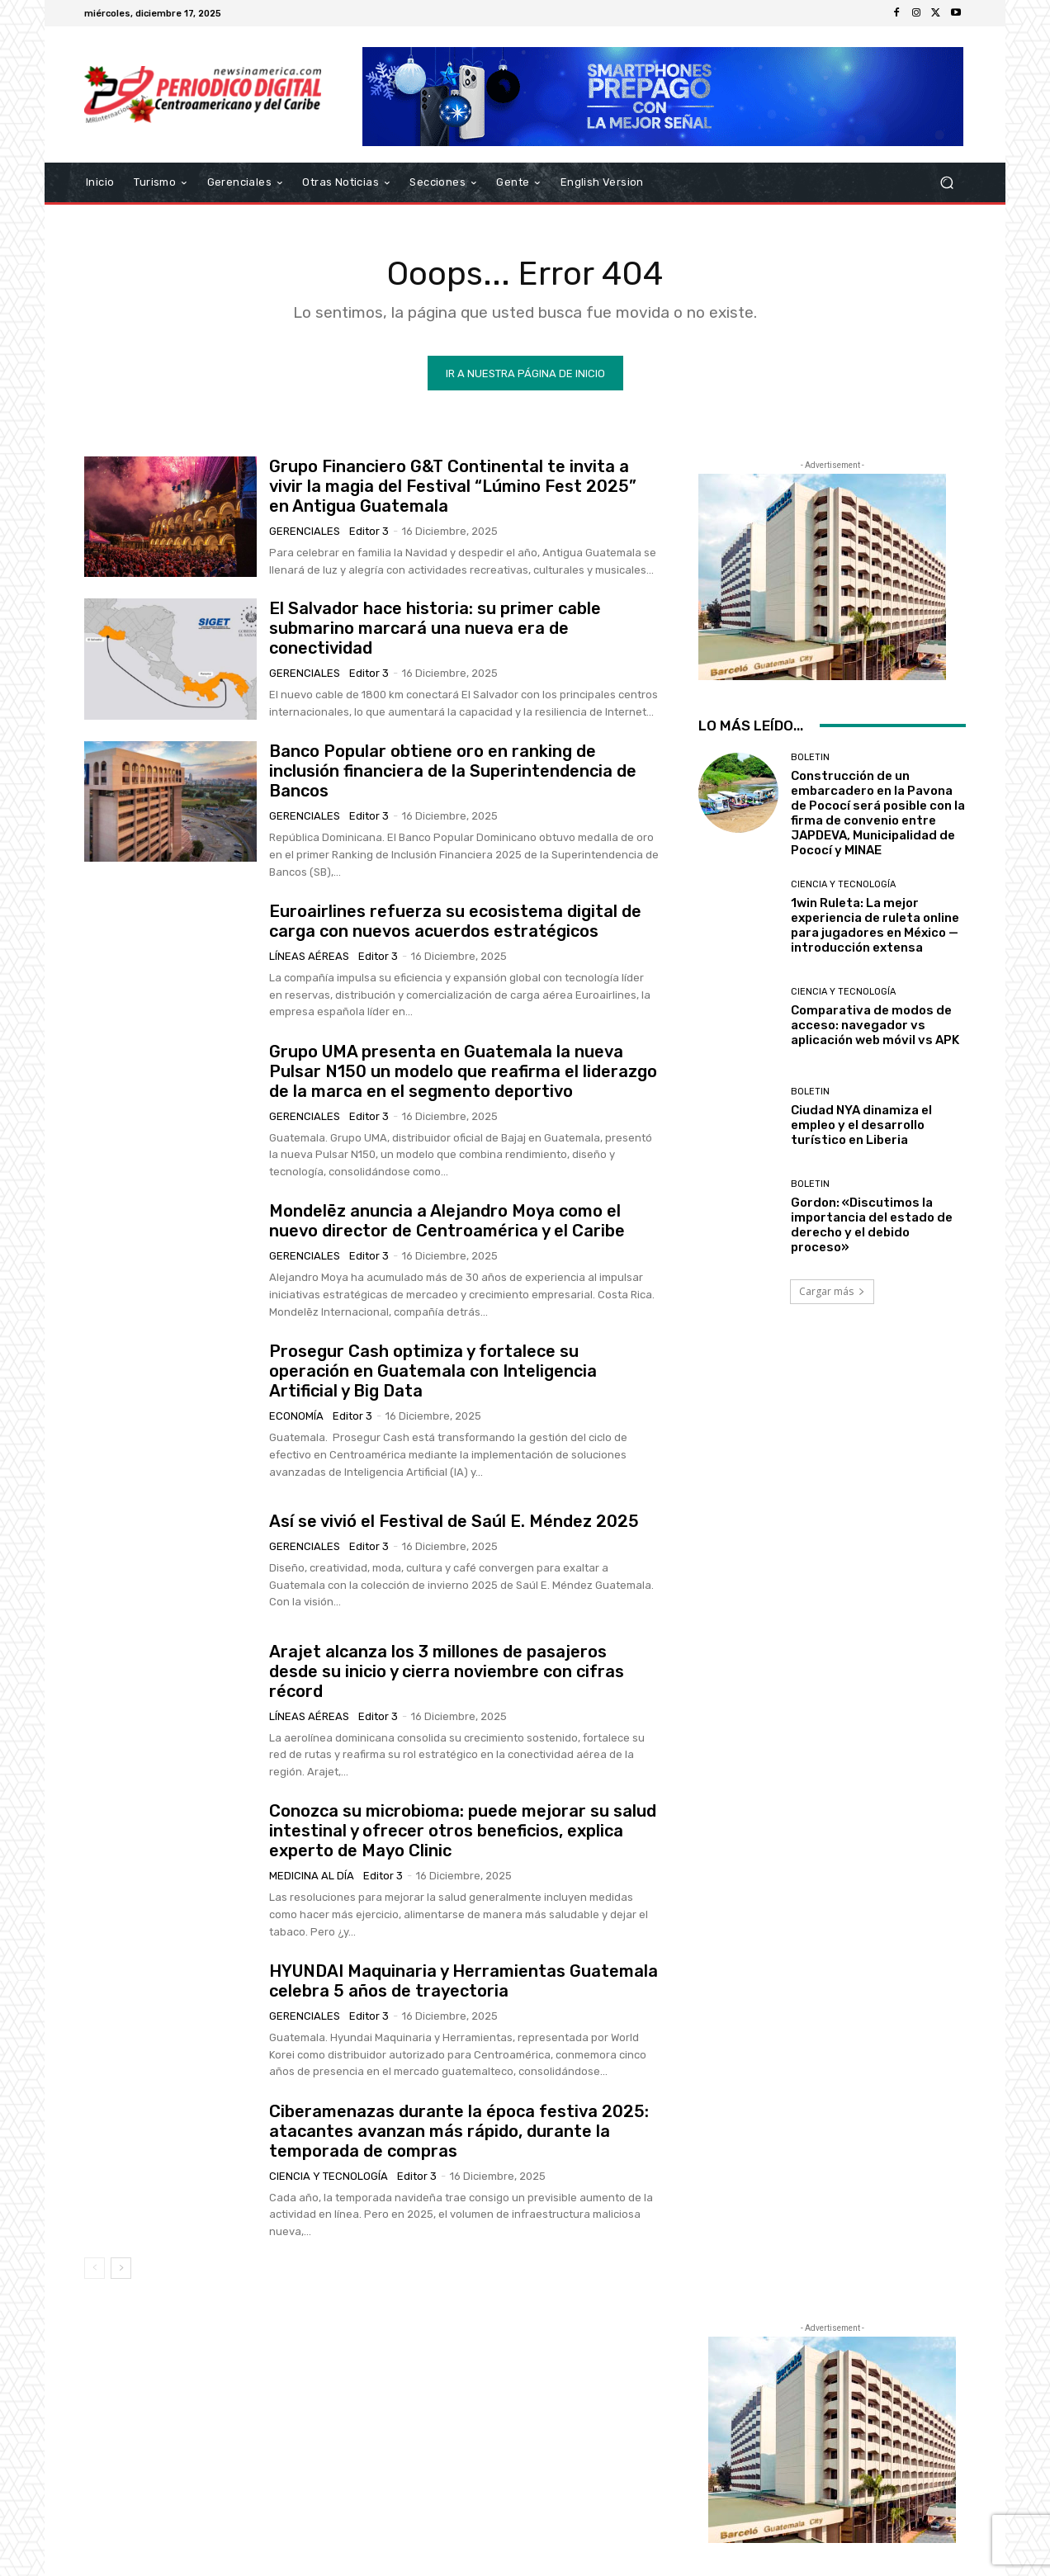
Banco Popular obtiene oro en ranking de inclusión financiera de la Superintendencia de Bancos (452, 771)
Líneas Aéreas (309, 957)
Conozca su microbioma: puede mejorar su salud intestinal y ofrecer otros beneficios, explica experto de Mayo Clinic (462, 1831)
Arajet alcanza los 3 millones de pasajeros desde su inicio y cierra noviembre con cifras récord (446, 1672)
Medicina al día (311, 1876)
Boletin (810, 758)
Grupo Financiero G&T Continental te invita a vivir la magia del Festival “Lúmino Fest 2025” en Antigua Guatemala (452, 487)
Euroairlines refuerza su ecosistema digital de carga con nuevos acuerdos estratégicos (455, 922)
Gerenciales (304, 532)
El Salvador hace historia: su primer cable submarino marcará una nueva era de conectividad (435, 629)
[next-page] (121, 2269)
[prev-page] (94, 2269)
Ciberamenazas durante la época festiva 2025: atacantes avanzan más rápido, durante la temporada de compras (459, 2132)
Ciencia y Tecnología (328, 2177)
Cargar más (832, 1292)
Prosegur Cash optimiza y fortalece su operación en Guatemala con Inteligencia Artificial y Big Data (433, 1371)
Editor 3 (369, 532)
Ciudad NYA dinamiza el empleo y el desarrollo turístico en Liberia (861, 1126)
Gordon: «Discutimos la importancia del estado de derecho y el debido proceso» (872, 1226)
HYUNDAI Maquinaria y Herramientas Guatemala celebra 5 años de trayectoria (463, 1982)
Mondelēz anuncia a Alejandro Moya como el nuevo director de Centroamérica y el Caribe (447, 1221)
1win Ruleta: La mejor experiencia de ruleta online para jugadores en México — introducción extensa (875, 926)
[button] (946, 182)
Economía (296, 1416)
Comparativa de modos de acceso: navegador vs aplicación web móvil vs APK (875, 1026)
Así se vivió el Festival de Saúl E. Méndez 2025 (454, 1522)
